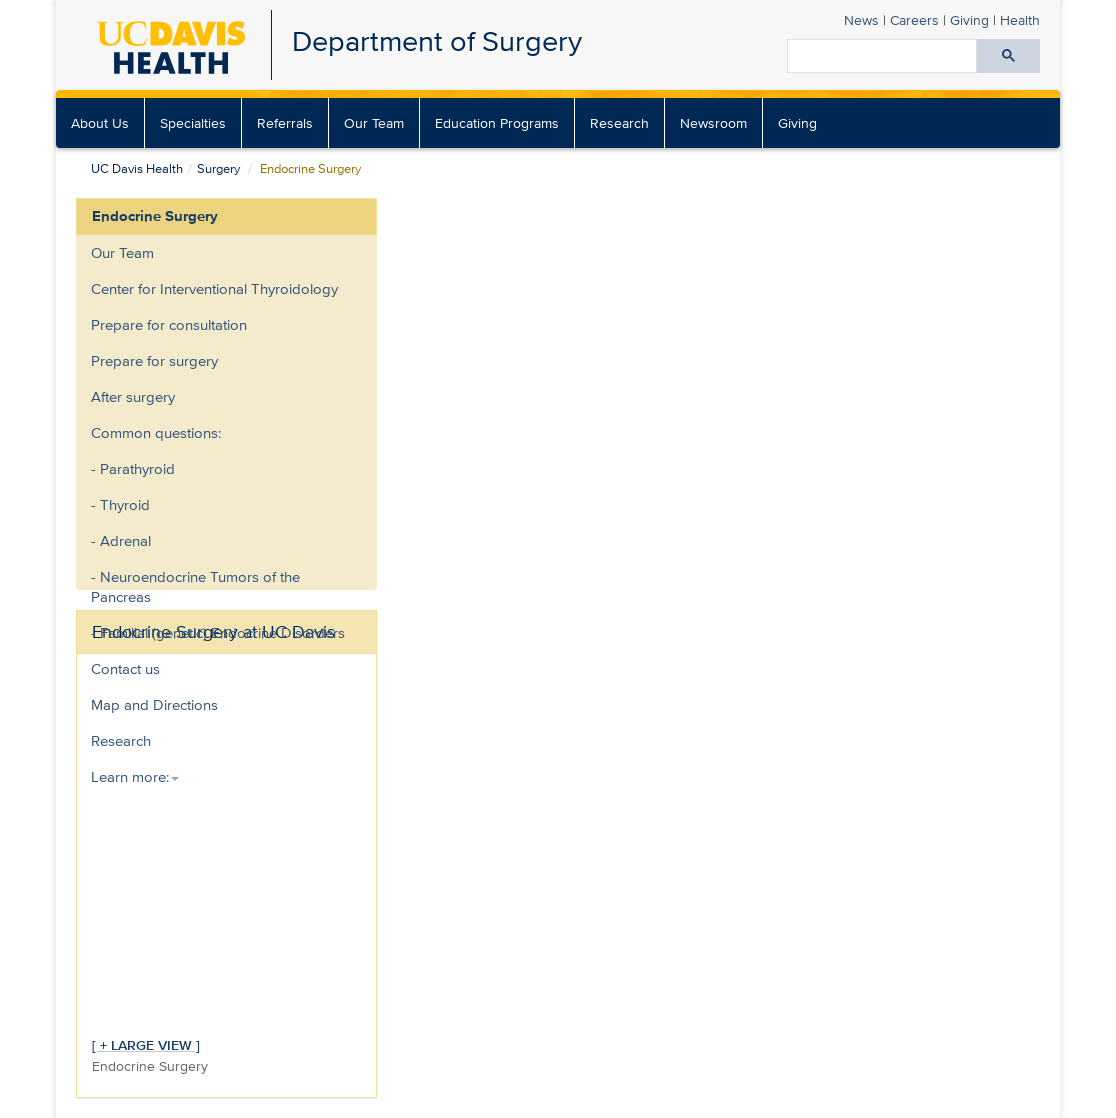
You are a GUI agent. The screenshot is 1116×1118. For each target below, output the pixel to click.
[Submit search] (1008, 56)
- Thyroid (120, 504)
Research (619, 122)
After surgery (133, 396)
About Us (100, 122)
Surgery (218, 168)
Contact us (125, 668)
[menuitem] (100, 123)
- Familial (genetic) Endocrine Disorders (218, 632)
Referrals (285, 122)
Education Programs (497, 122)
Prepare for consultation (169, 324)
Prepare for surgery (154, 360)
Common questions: (156, 432)
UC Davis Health (137, 168)
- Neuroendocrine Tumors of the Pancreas (195, 586)
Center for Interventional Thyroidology (214, 288)
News (861, 19)
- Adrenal (121, 540)
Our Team (374, 122)
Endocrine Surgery (155, 216)
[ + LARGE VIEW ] (146, 1044)
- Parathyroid (133, 468)
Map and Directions (154, 704)
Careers (914, 19)
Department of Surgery (437, 40)
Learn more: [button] (135, 776)
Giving (969, 19)
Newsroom (713, 122)
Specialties (193, 122)
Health (1020, 19)
